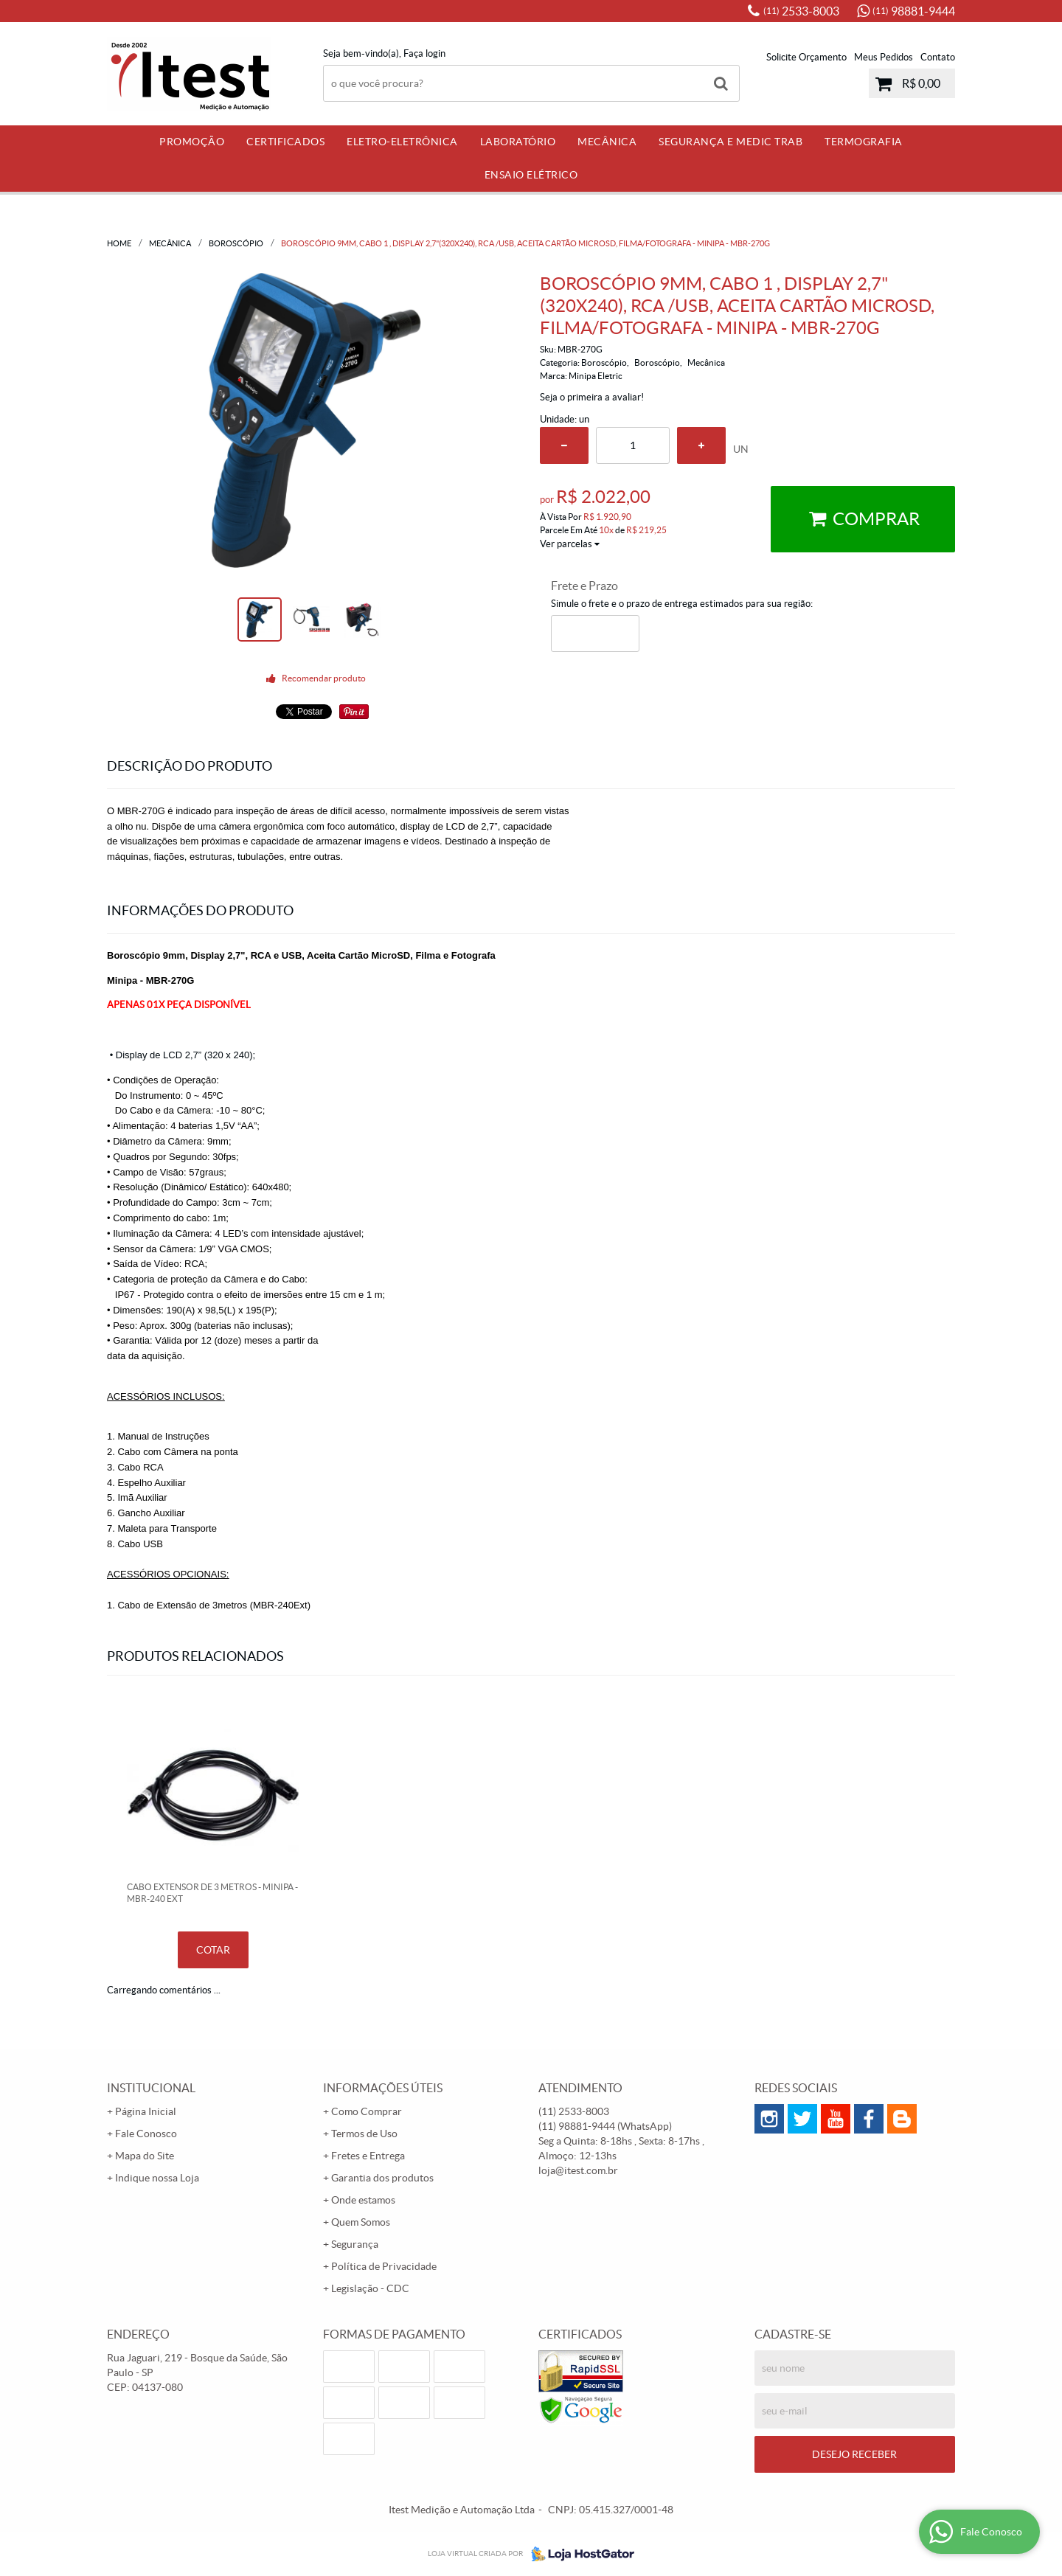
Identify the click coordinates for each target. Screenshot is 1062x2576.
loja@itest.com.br (578, 2170)
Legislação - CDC (370, 2288)
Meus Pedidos (883, 57)
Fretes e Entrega (368, 2156)
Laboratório (518, 141)
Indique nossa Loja (157, 2178)
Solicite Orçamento (806, 57)
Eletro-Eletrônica (402, 141)
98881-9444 (913, 11)
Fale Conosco (146, 2133)
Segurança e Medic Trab (730, 141)
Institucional (151, 2087)
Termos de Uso (364, 2133)
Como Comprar (366, 2111)
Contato (937, 57)
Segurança (354, 2244)
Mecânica (606, 141)
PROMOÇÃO (191, 141)
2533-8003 (801, 11)
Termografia (864, 141)
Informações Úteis (382, 2087)
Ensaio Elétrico (531, 175)
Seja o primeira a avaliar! (592, 397)
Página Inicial (145, 2111)
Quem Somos (360, 2222)
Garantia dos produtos (382, 2178)
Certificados (285, 141)
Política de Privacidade (384, 2266)
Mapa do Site (144, 2156)
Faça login (424, 53)
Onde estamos (363, 2200)
